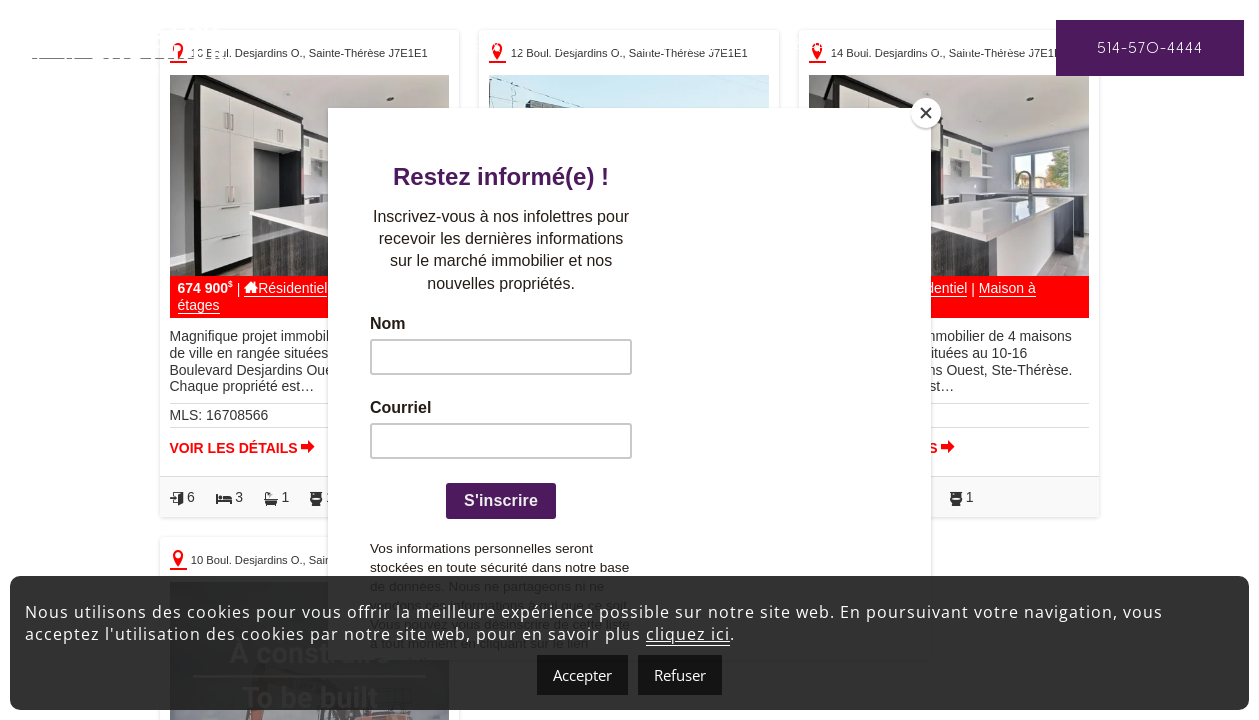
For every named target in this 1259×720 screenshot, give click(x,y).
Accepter (582, 675)
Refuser (680, 675)
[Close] (926, 113)
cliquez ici (688, 634)
